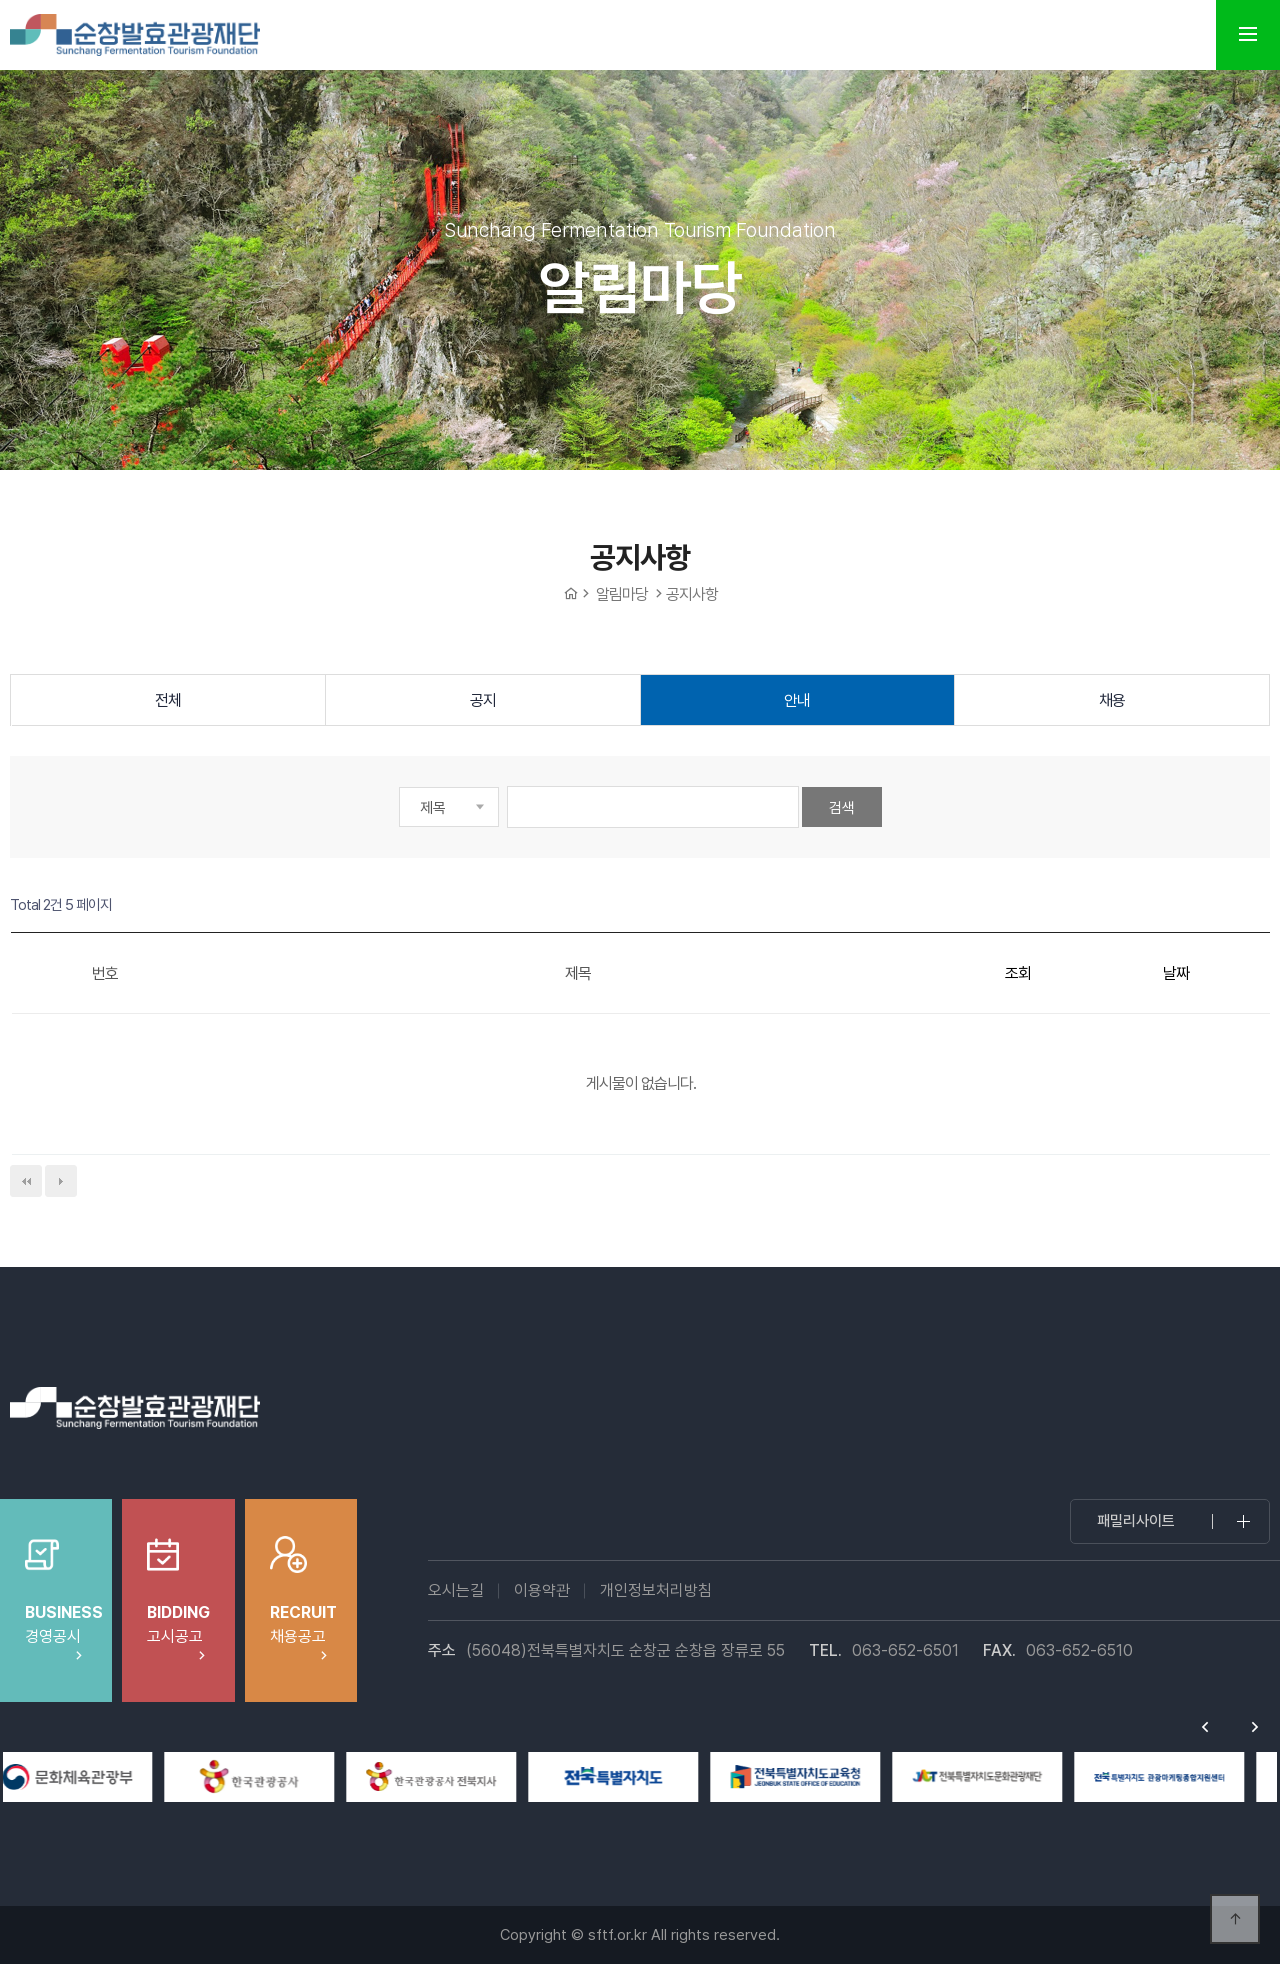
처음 (26, 1181)
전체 (168, 700)
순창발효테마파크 (135, 35)
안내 (797, 700)
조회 (1018, 973)
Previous (1205, 1727)
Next (1255, 1727)
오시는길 (456, 1590)
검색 (842, 808)
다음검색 (61, 1181)
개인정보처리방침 (656, 1590)
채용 (1112, 700)
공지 (483, 700)
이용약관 (542, 1590)
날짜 (1176, 973)
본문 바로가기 (0, 0)
